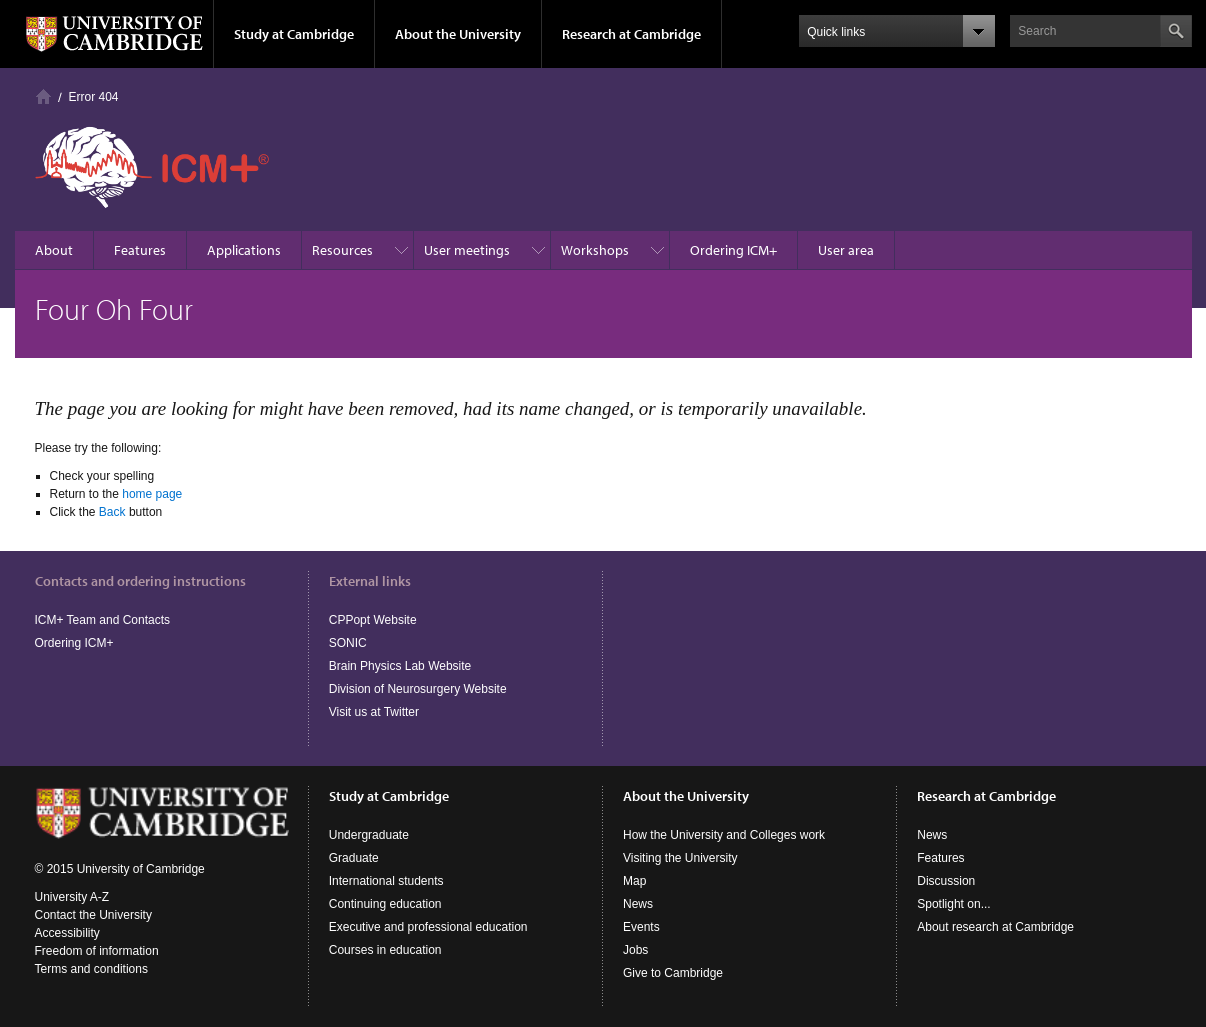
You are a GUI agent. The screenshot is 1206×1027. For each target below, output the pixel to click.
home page (152, 494)
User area (846, 250)
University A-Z (72, 897)
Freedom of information (97, 951)
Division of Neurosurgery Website (418, 689)
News (638, 904)
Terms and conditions (91, 969)
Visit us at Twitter (374, 712)
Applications (244, 250)
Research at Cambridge (631, 34)
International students (386, 881)
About (54, 250)
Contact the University (93, 915)
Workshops (595, 250)
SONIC (348, 643)
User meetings (467, 250)
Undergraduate (369, 835)
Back (112, 512)
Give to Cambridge (673, 973)
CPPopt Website (373, 620)
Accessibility (67, 933)
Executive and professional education (428, 927)
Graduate (354, 858)
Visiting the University (680, 858)
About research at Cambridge (995, 927)
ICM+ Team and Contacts (103, 620)
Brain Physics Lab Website (400, 666)
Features (140, 250)
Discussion (946, 881)
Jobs (635, 950)
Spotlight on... (953, 904)
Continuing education (385, 904)
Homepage (43, 96)
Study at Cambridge (294, 34)
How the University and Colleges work (724, 835)
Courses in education (385, 950)
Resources (342, 250)
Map (634, 881)
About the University (458, 34)
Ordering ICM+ (733, 250)
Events (641, 927)
